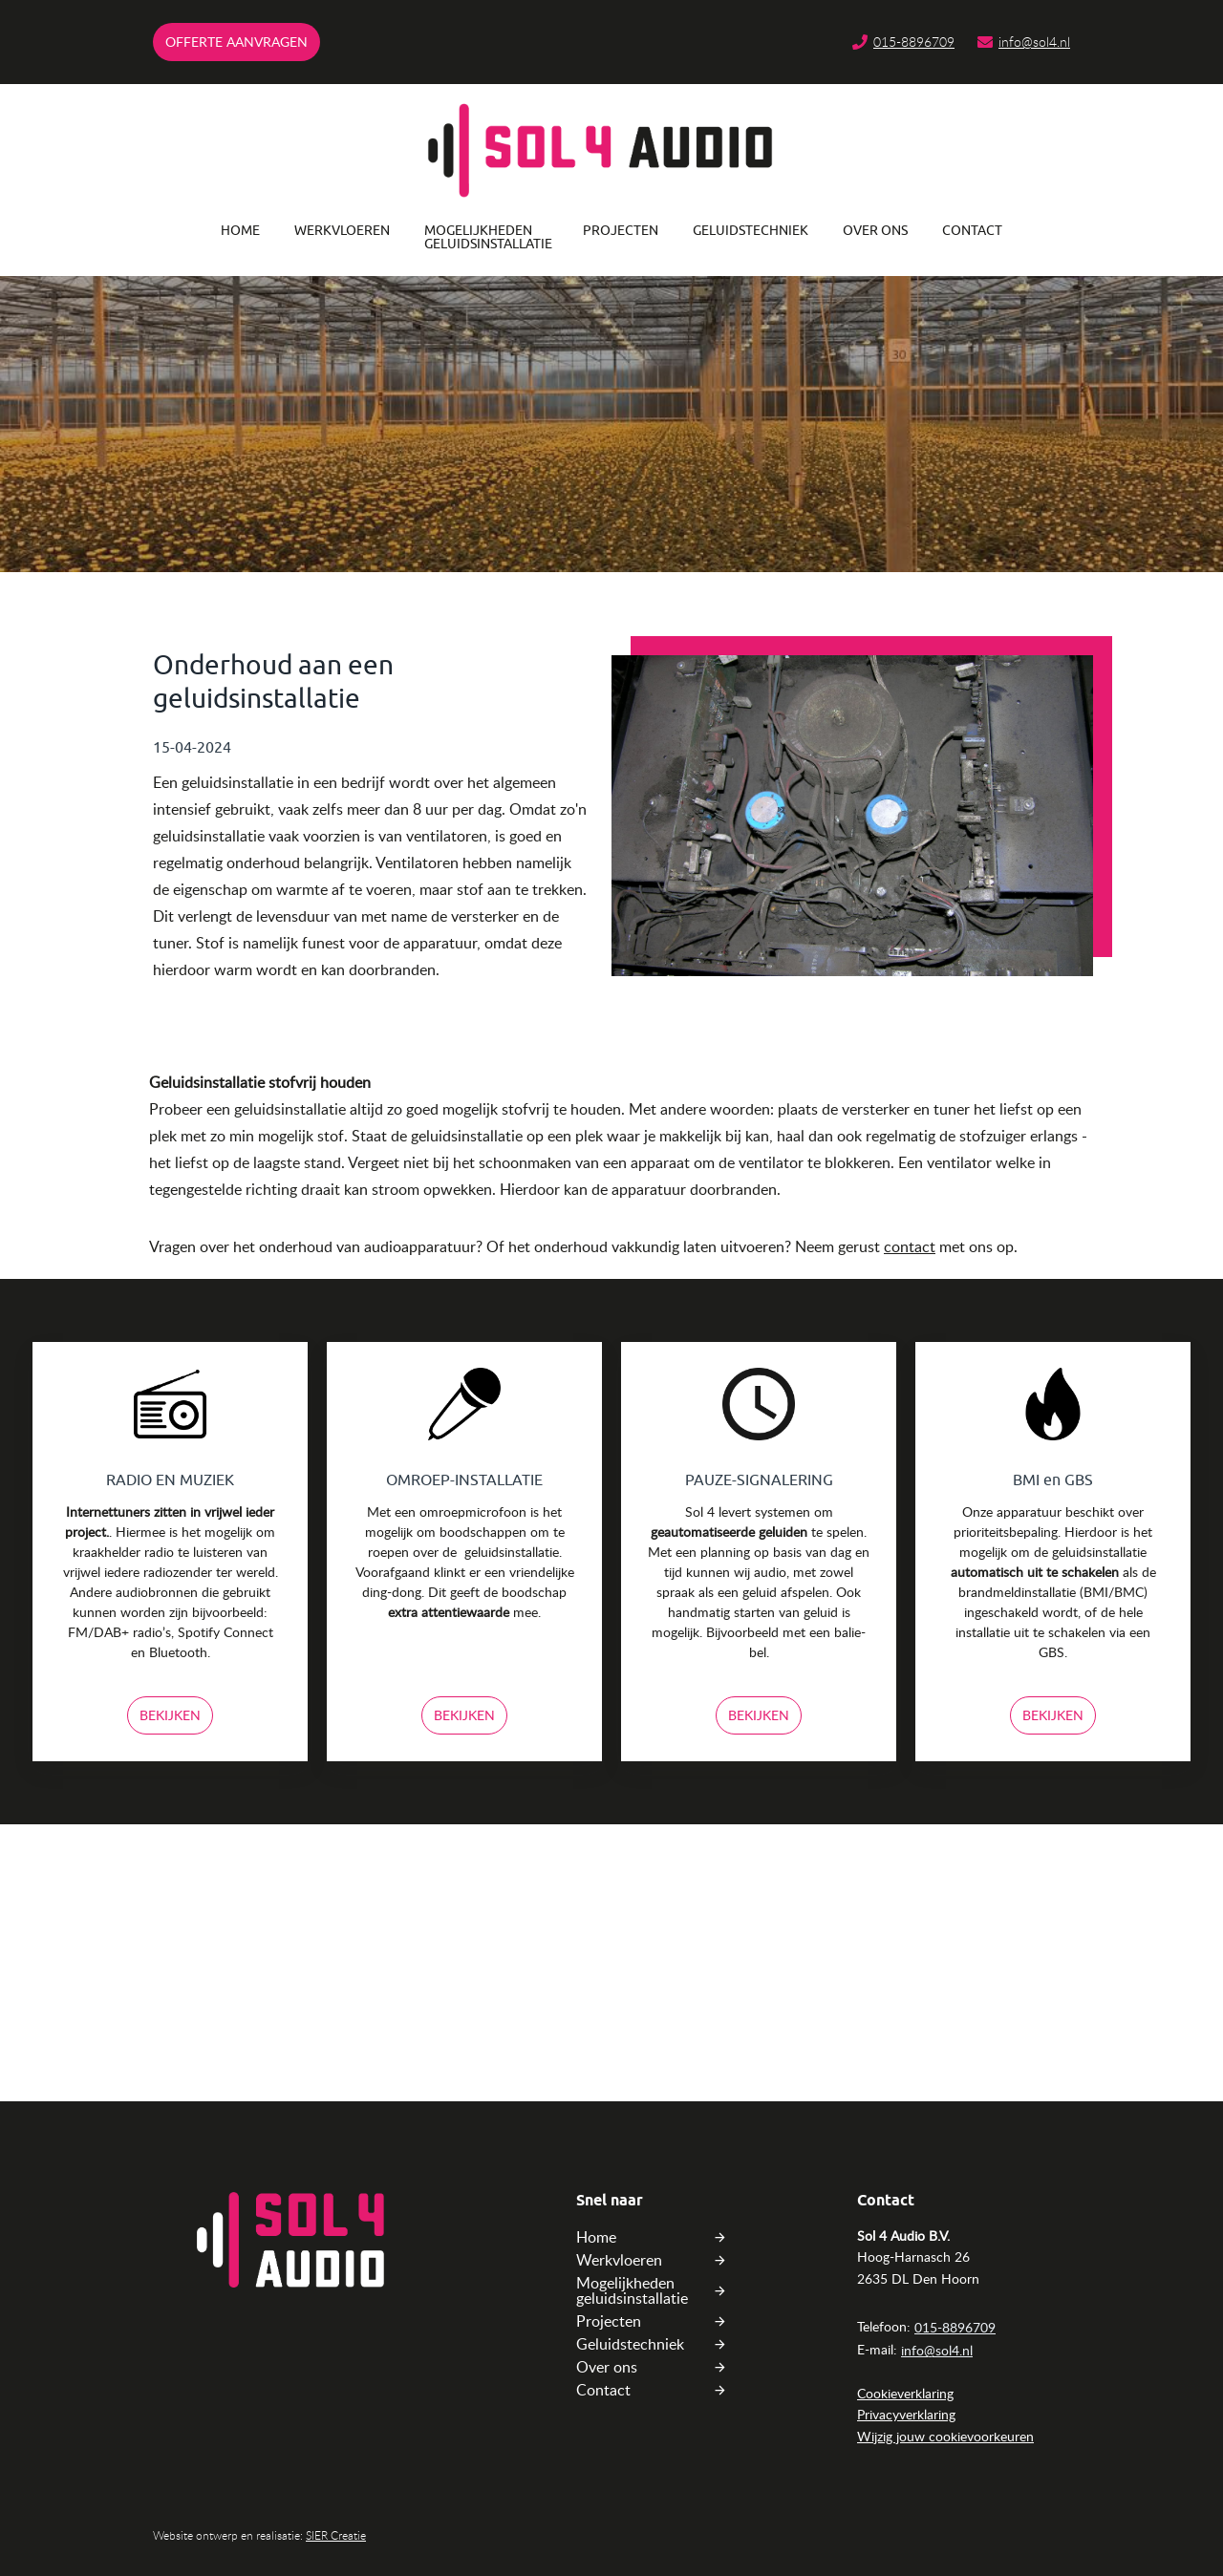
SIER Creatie (336, 2535)
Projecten (620, 231)
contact (909, 1246)
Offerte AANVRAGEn (236, 41)
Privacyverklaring (906, 2414)
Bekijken (170, 1715)
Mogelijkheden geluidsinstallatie (486, 237)
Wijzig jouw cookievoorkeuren (945, 2436)
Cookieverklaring (905, 2393)
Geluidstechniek (750, 231)
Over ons (875, 231)
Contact (972, 231)
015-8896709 (914, 41)
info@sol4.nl (1034, 41)
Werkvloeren (342, 231)
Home (240, 231)
